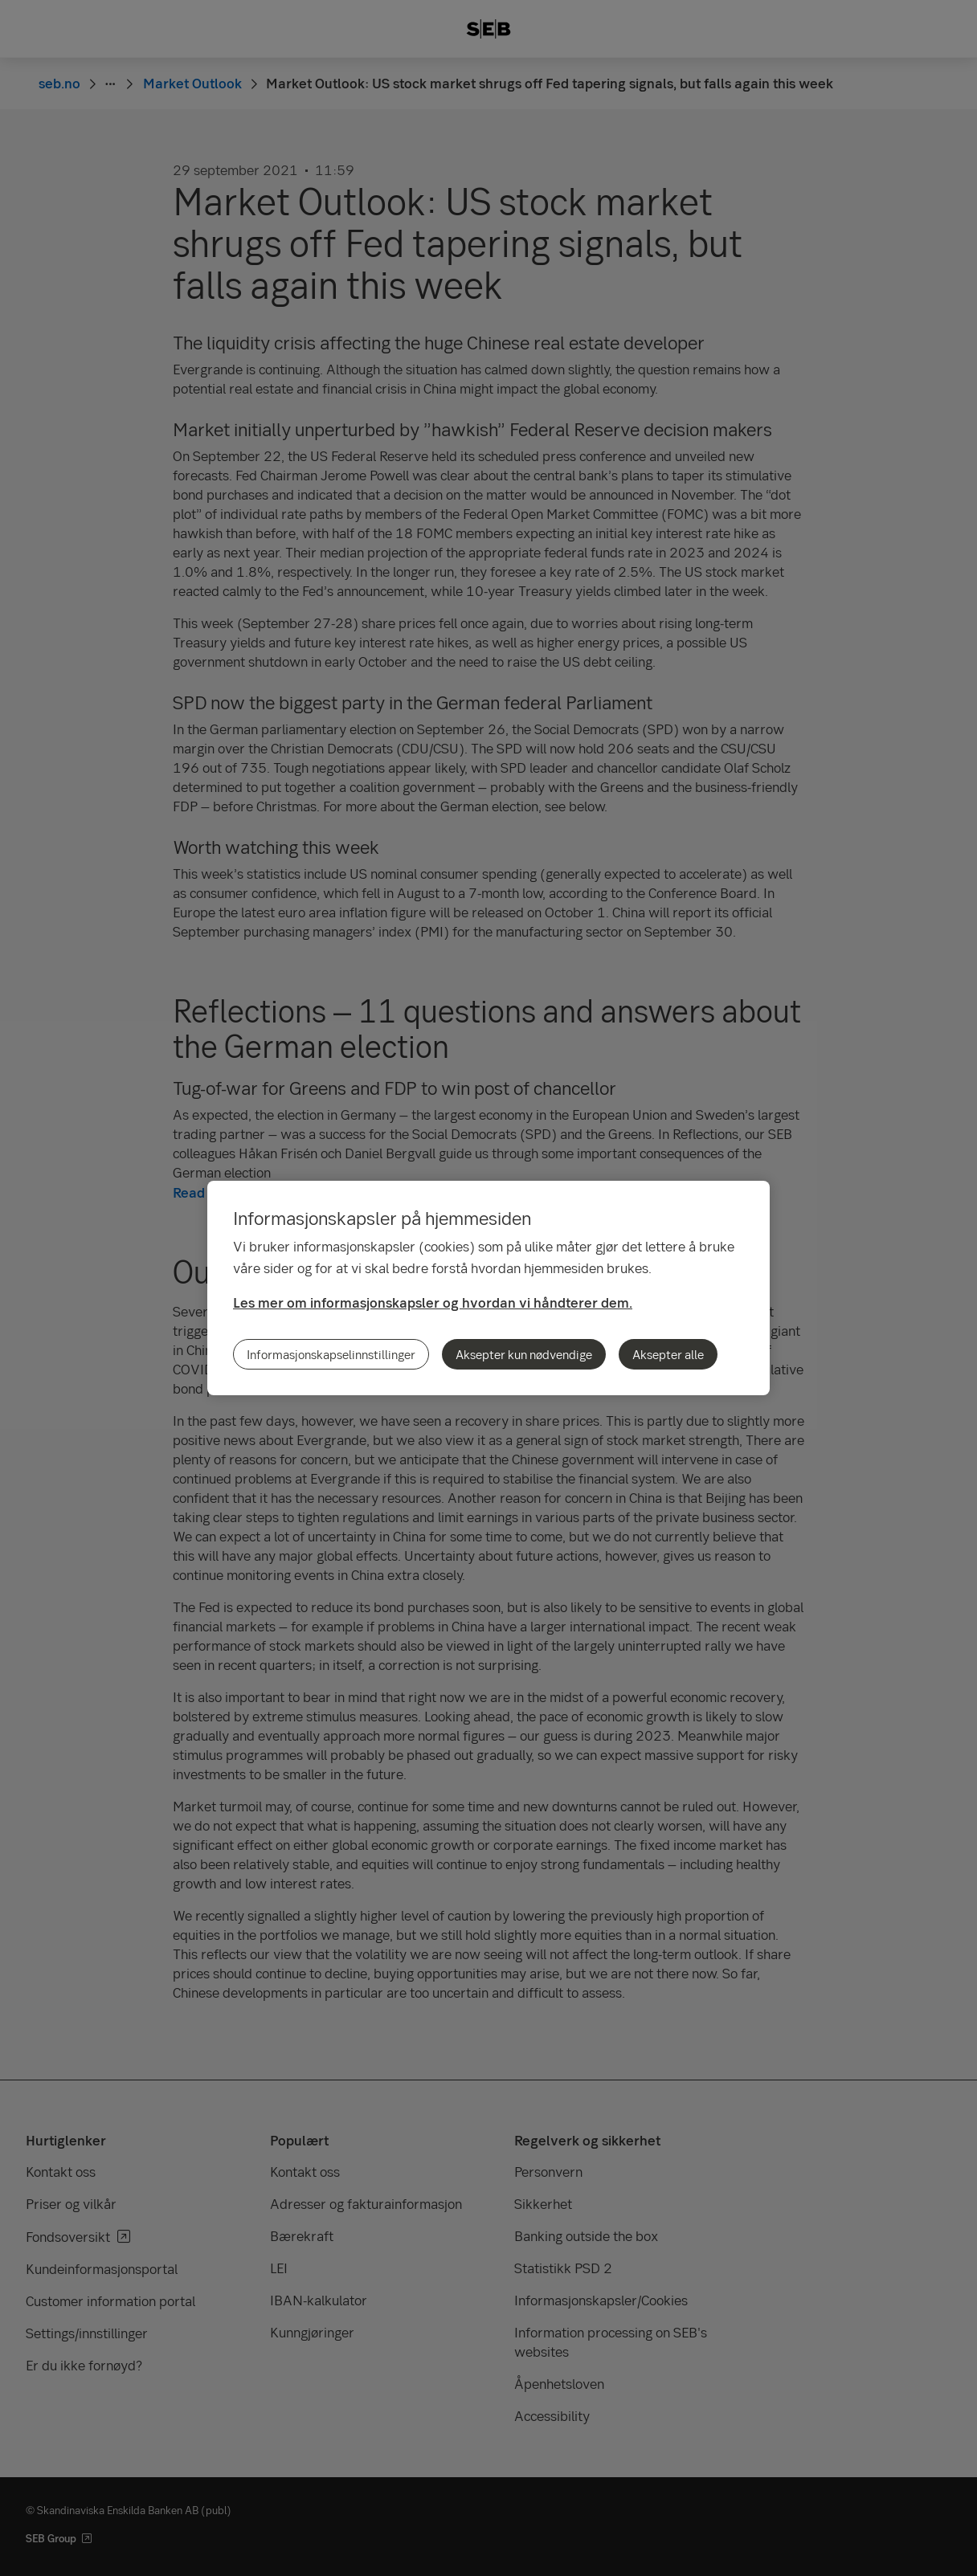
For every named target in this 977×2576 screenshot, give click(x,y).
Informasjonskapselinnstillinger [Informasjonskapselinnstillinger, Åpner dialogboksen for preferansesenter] (331, 1354)
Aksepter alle (668, 1354)
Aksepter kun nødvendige (524, 1354)
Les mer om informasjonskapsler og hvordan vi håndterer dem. (432, 1302)
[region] (488, 1288)
